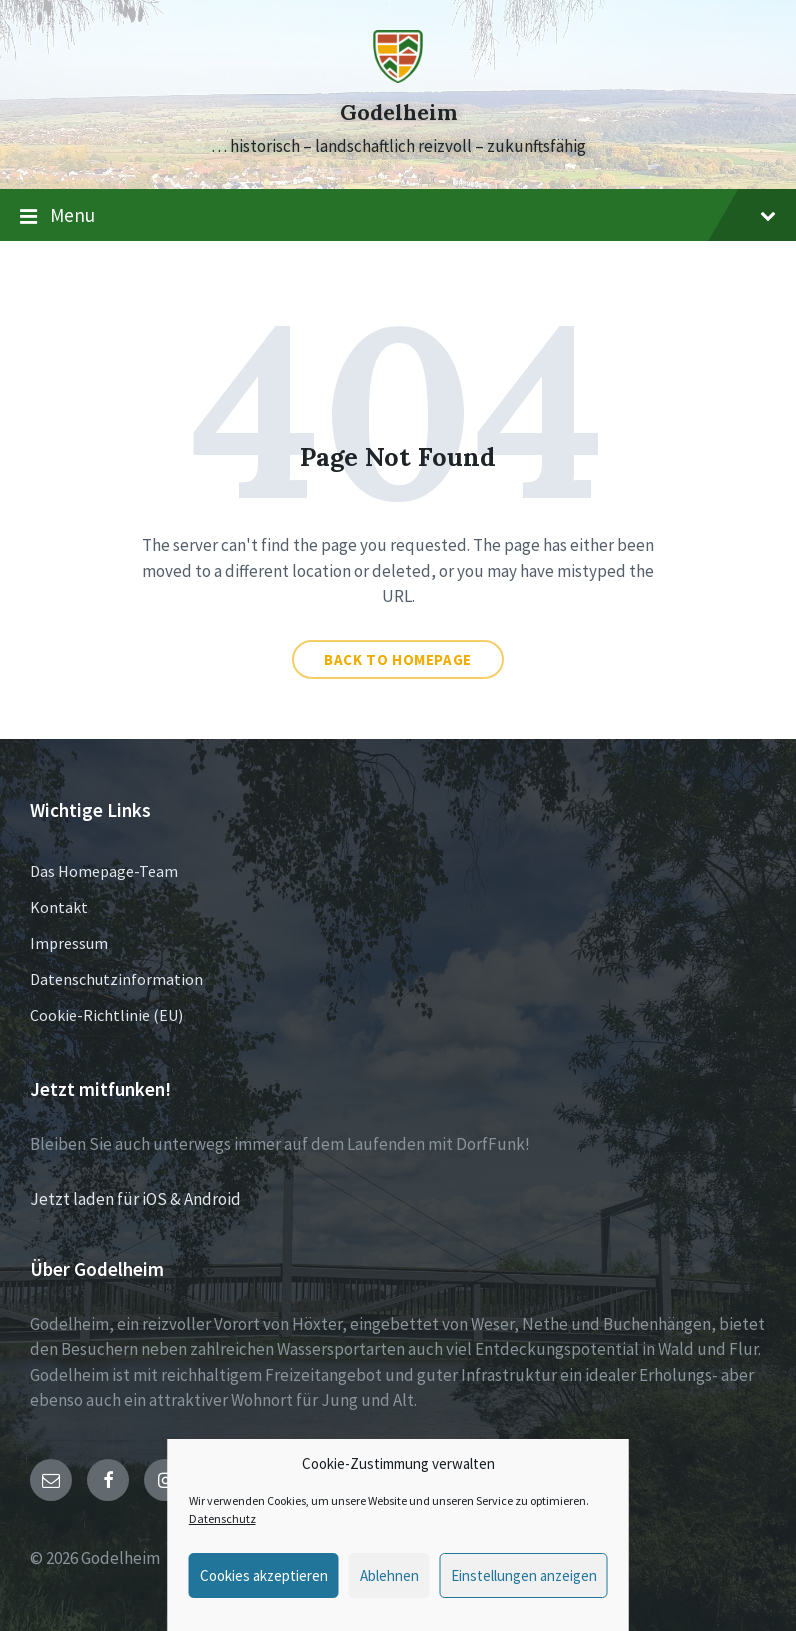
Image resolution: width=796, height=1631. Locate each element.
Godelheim (398, 112)
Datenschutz (222, 1518)
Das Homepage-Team (104, 871)
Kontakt (59, 907)
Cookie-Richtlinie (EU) (106, 1015)
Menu (398, 216)
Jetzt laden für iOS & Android (135, 1199)
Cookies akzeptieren (264, 1575)
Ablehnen (389, 1575)
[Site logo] (398, 77)
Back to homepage (398, 659)
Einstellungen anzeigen (524, 1575)
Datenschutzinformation (116, 979)
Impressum (69, 943)
